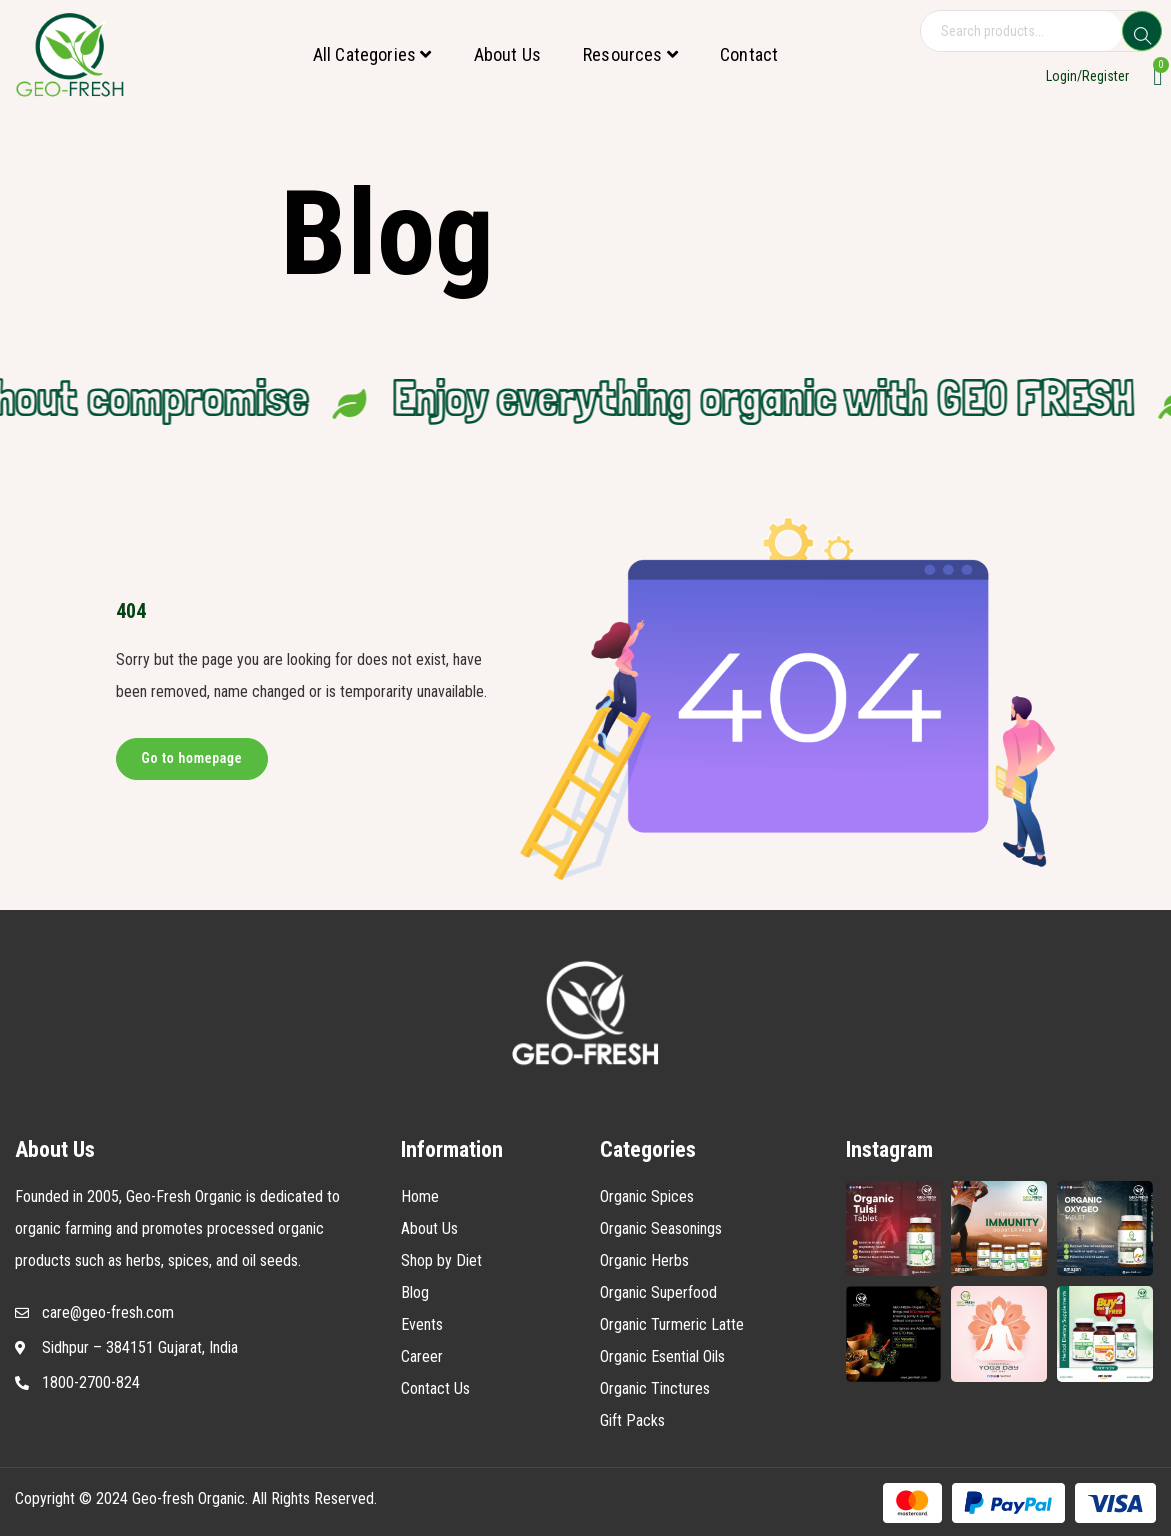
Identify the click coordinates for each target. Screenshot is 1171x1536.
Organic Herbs (644, 1260)
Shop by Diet (441, 1260)
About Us (507, 54)
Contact (749, 54)
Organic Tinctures (655, 1388)
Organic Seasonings (661, 1228)
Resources (630, 54)
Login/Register (1087, 76)
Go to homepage (192, 758)
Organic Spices (647, 1196)
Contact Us (435, 1388)
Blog (415, 1292)
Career (422, 1356)
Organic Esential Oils (662, 1356)
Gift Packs (632, 1420)
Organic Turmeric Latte (672, 1324)
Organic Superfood (658, 1292)
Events (422, 1324)
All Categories (372, 54)
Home (420, 1196)
